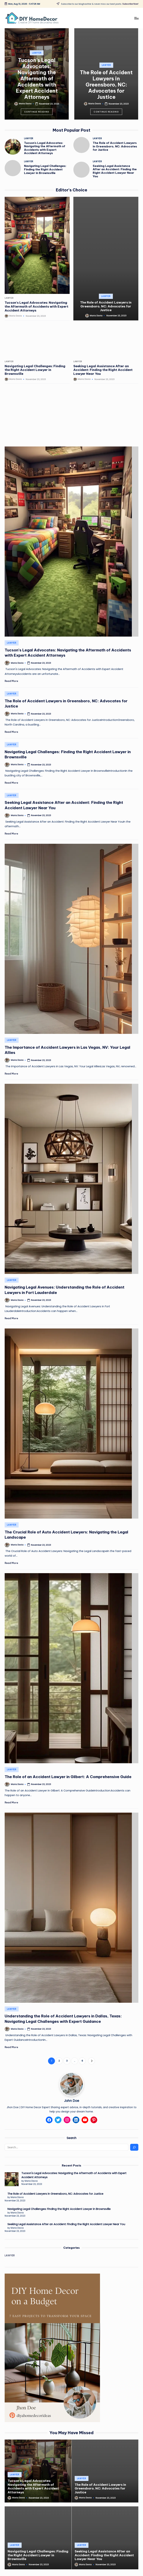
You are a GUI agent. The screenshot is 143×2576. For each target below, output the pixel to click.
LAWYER (36, 52)
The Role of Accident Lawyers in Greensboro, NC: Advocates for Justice (106, 84)
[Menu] (136, 18)
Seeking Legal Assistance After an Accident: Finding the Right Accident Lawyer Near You (115, 171)
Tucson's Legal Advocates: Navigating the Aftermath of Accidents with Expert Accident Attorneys (37, 78)
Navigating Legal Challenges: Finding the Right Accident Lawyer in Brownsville (45, 169)
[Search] (134, 2147)
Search (71, 2138)
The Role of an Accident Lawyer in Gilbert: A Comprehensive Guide (68, 1776)
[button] (37, 112)
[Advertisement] (73, 414)
